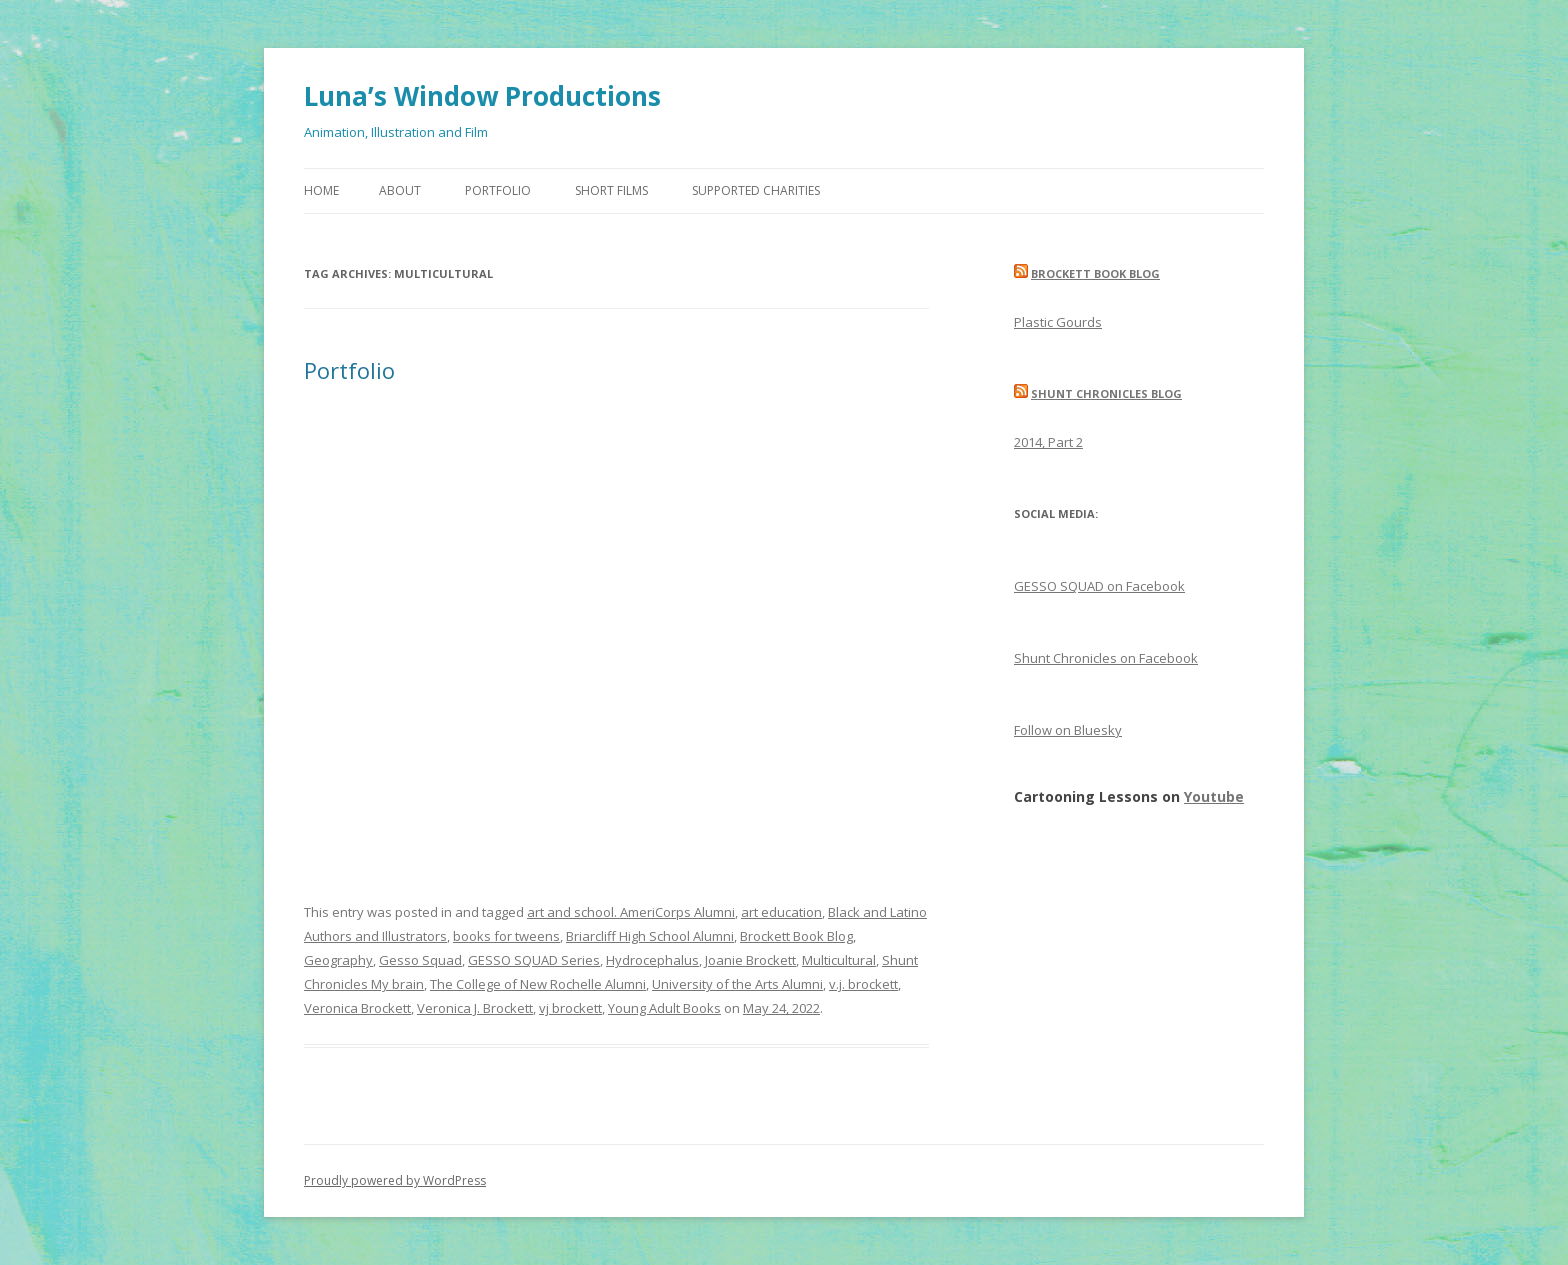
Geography (338, 960)
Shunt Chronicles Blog (1106, 393)
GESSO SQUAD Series (534, 960)
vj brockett (570, 1008)
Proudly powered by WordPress (395, 1180)
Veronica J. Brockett (475, 1008)
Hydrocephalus (652, 960)
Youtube (1214, 796)
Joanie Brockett (750, 960)
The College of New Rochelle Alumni (538, 984)
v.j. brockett (863, 984)
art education (781, 912)
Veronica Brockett (357, 1008)
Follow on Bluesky (1068, 730)
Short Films (611, 190)
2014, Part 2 (1048, 442)
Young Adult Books (664, 1008)
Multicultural (839, 960)
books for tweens (506, 936)
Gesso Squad (420, 960)
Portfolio (498, 190)
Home (321, 190)
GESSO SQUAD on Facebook (1099, 586)
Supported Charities (756, 190)
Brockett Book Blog (796, 936)
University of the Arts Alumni (737, 984)
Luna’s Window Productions (482, 96)
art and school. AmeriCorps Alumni (631, 912)
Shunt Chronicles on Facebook (1106, 658)
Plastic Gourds (1058, 322)
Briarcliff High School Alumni (650, 936)
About (400, 190)
